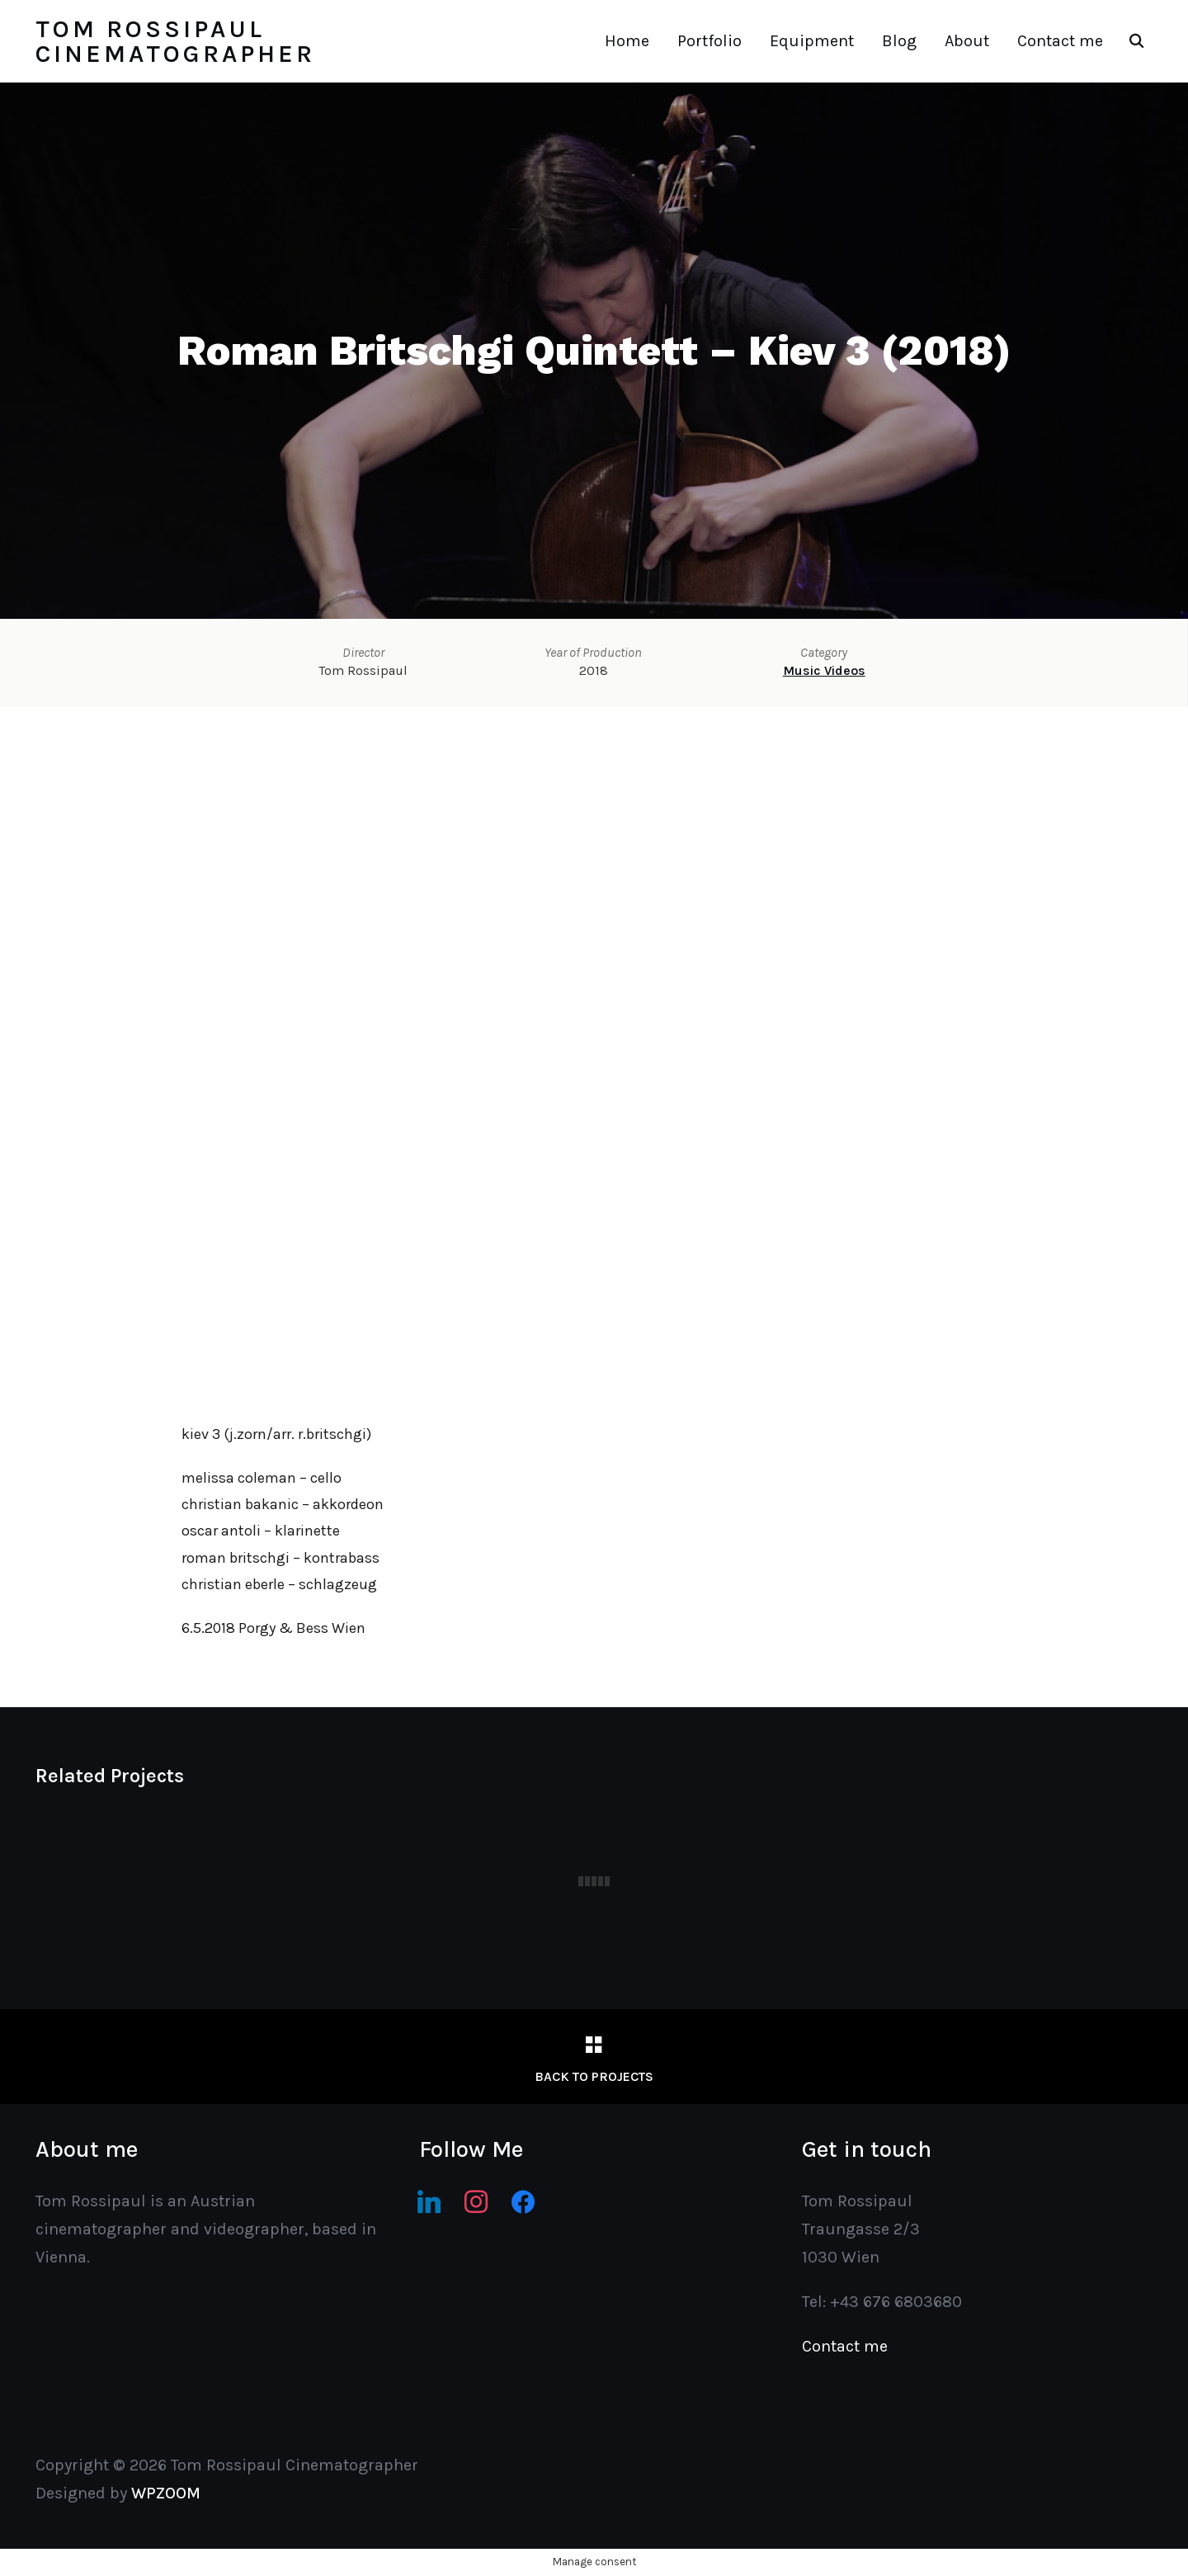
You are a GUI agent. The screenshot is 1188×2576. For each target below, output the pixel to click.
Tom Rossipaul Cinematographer (175, 41)
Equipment (812, 40)
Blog (899, 40)
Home (627, 40)
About (967, 40)
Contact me (1060, 40)
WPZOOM (165, 2493)
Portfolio (709, 40)
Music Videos (824, 670)
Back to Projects (594, 2076)
